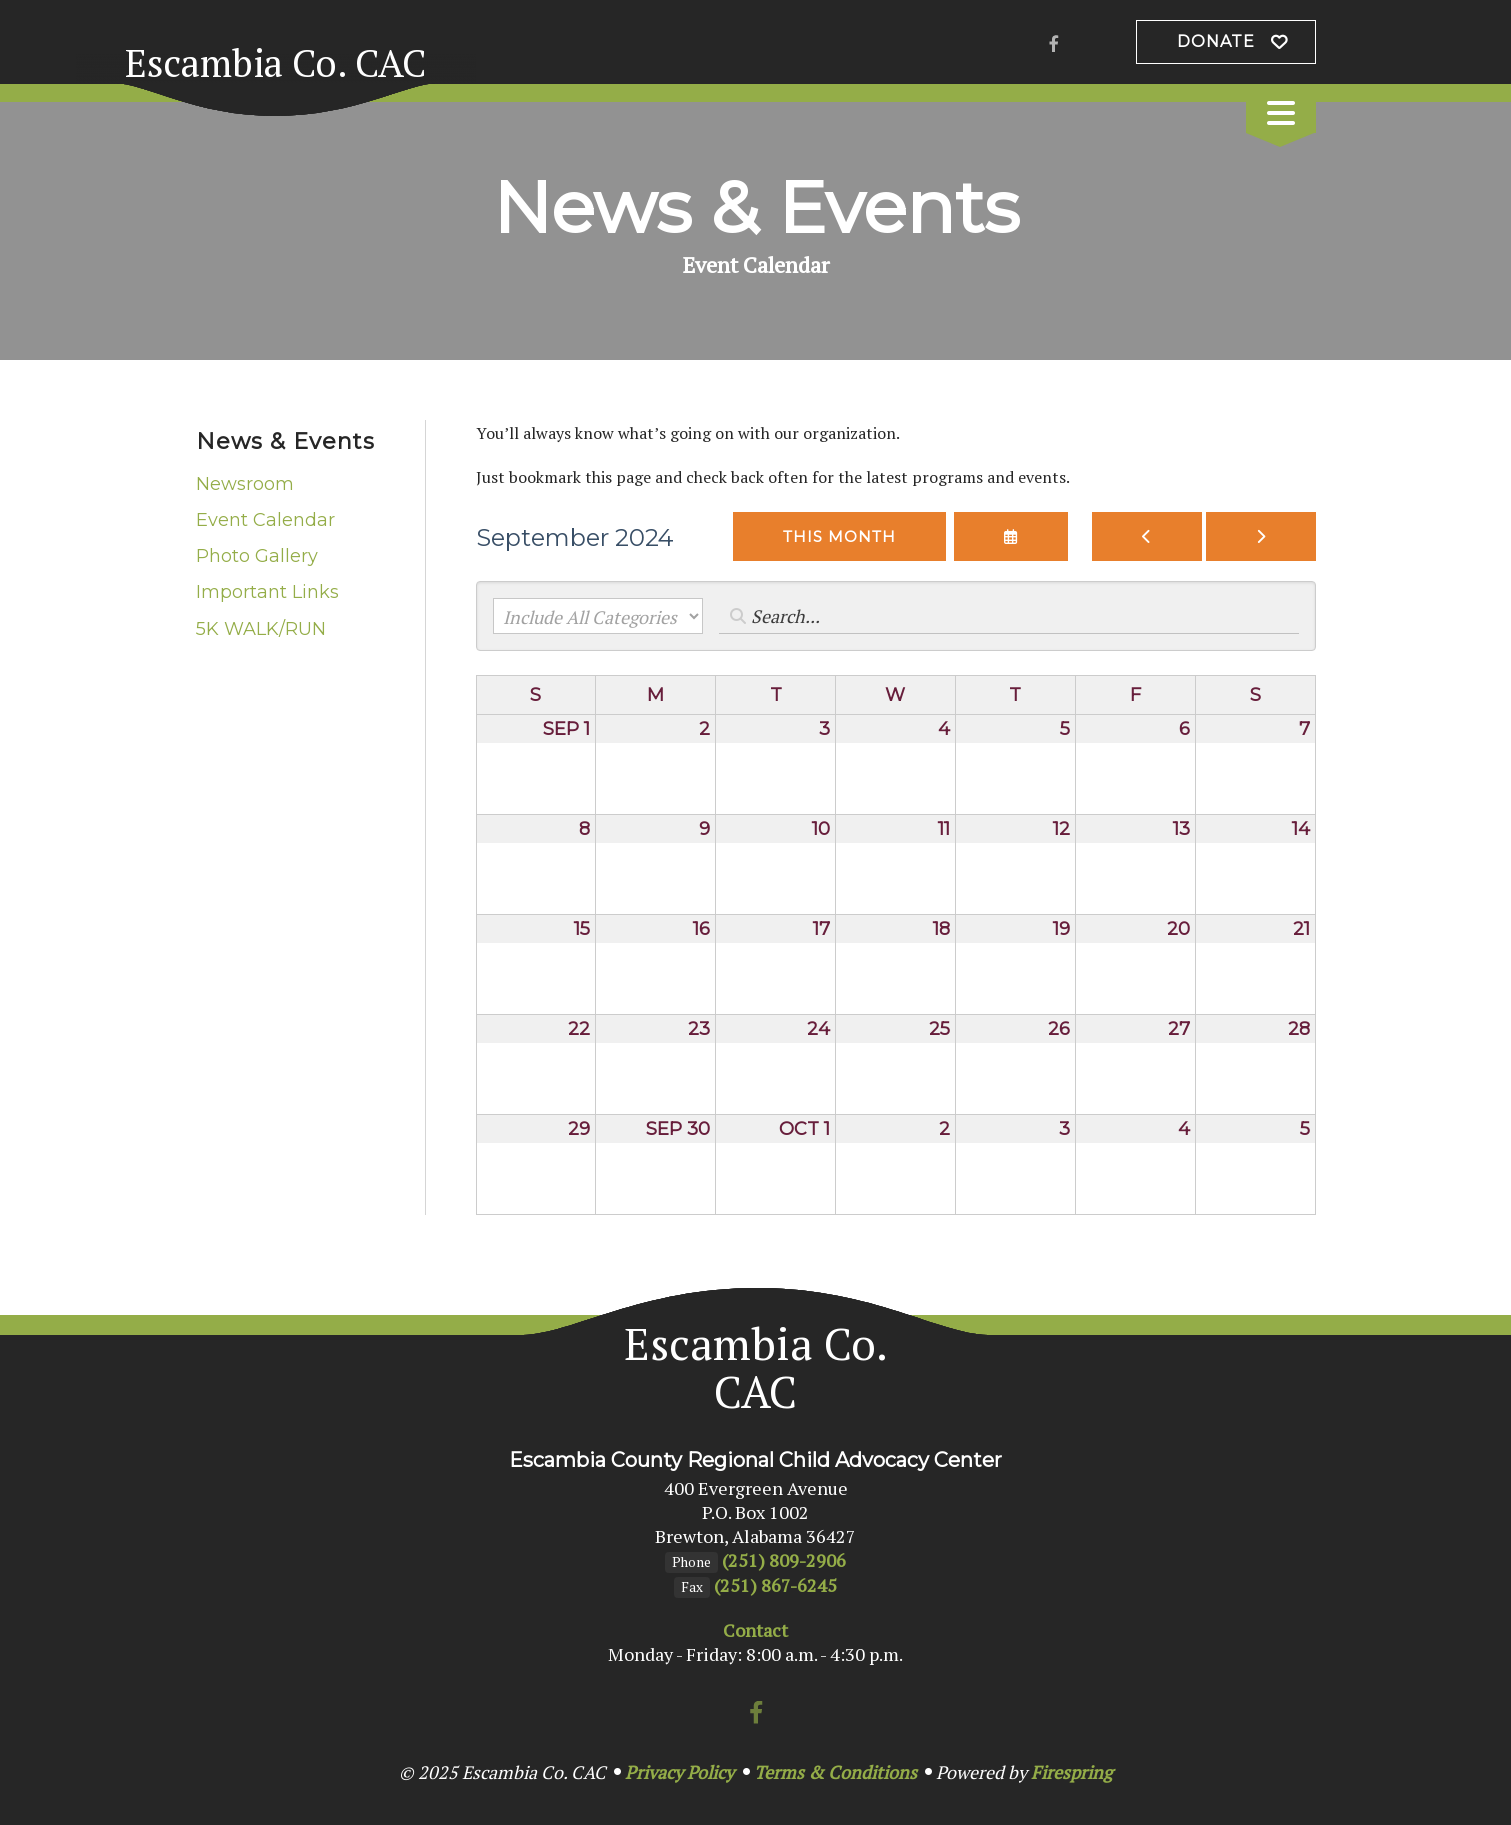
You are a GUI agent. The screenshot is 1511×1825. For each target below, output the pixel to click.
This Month (839, 536)
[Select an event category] (598, 616)
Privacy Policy (679, 1772)
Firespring (1071, 1772)
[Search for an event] (1009, 616)
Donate (1216, 41)
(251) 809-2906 (784, 1560)
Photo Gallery (257, 556)
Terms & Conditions (835, 1772)
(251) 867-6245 (775, 1585)
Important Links (267, 592)
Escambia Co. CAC (275, 63)
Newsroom (245, 484)
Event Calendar (265, 520)
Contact (755, 1630)
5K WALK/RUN (261, 629)
